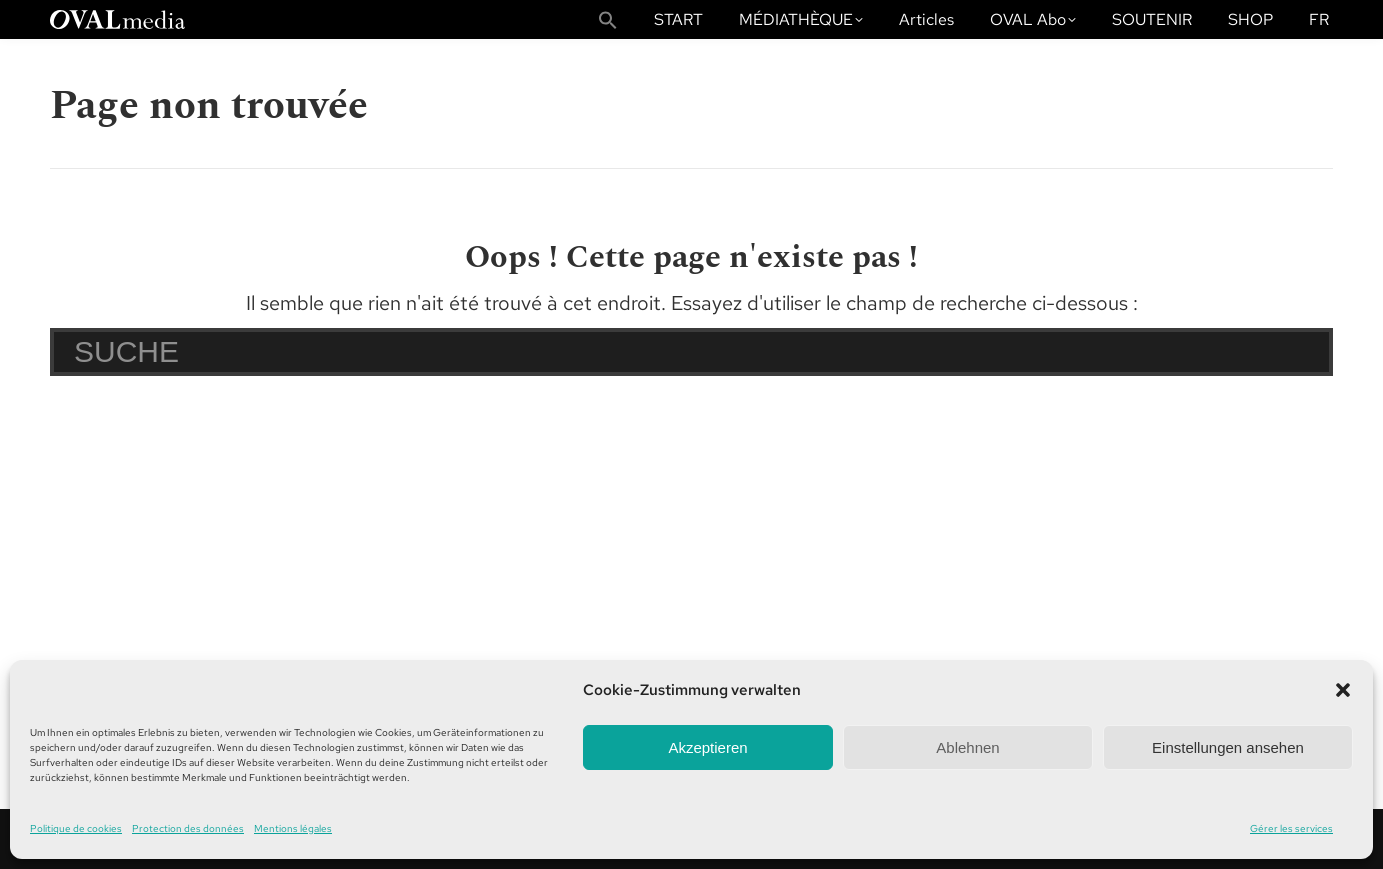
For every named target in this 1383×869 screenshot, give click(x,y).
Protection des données (188, 828)
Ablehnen (967, 747)
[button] (1343, 690)
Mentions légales (293, 828)
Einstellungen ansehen (1228, 747)
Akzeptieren (707, 747)
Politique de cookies (76, 828)
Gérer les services (1291, 828)
